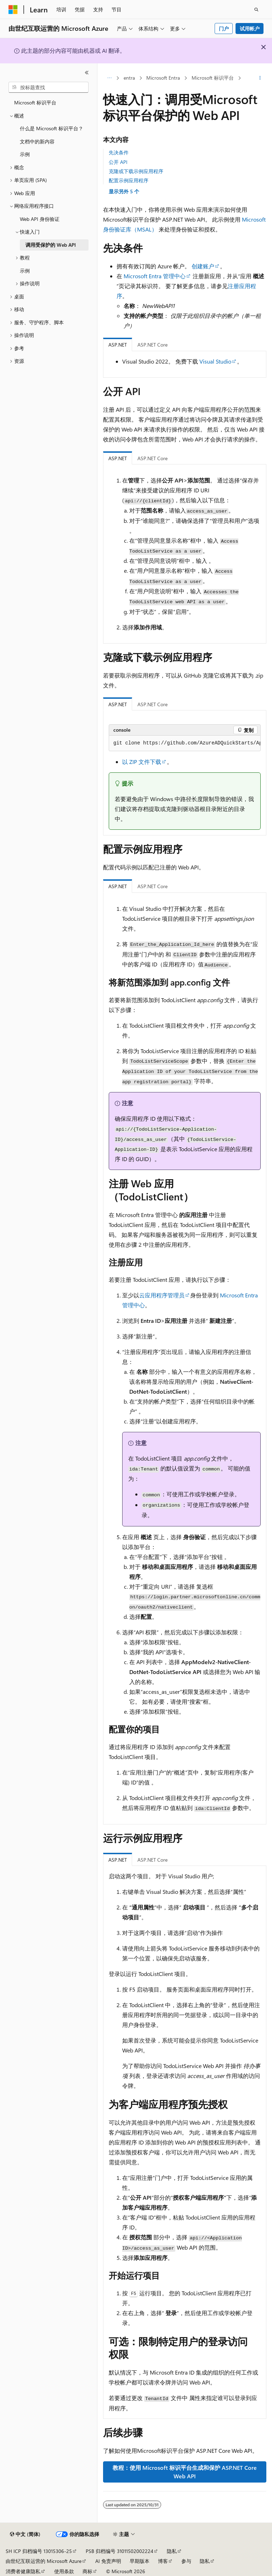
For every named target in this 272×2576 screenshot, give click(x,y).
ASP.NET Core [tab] (152, 344)
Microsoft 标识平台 (213, 77)
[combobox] (48, 87)
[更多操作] (260, 78)
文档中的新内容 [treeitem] (37, 141)
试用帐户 (250, 28)
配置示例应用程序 (128, 180)
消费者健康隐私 (23, 2571)
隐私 (172, 2551)
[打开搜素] (256, 9)
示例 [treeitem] (25, 154)
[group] (185, 743)
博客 (163, 2561)
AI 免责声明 (108, 2561)
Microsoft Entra (163, 77)
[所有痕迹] (109, 78)
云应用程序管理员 (162, 1295)
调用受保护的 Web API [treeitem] (51, 244)
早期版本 (139, 2561)
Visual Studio (215, 361)
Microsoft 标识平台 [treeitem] (35, 102)
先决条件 (119, 152)
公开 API (118, 162)
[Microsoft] (13, 9)
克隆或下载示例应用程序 (136, 171)
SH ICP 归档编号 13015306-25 (39, 2551)
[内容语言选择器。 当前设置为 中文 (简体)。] (25, 2534)
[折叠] (86, 72)
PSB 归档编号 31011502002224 (119, 2551)
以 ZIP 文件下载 (141, 761)
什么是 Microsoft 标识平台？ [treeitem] (51, 128)
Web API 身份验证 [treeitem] (40, 219)
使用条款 (64, 2571)
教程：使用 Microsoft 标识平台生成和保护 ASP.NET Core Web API (185, 2472)
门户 (224, 28)
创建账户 (203, 266)
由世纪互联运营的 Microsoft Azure (43, 2561)
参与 (186, 2561)
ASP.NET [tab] (117, 344)
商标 (87, 2571)
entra (129, 77)
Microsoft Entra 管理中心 (155, 276)
